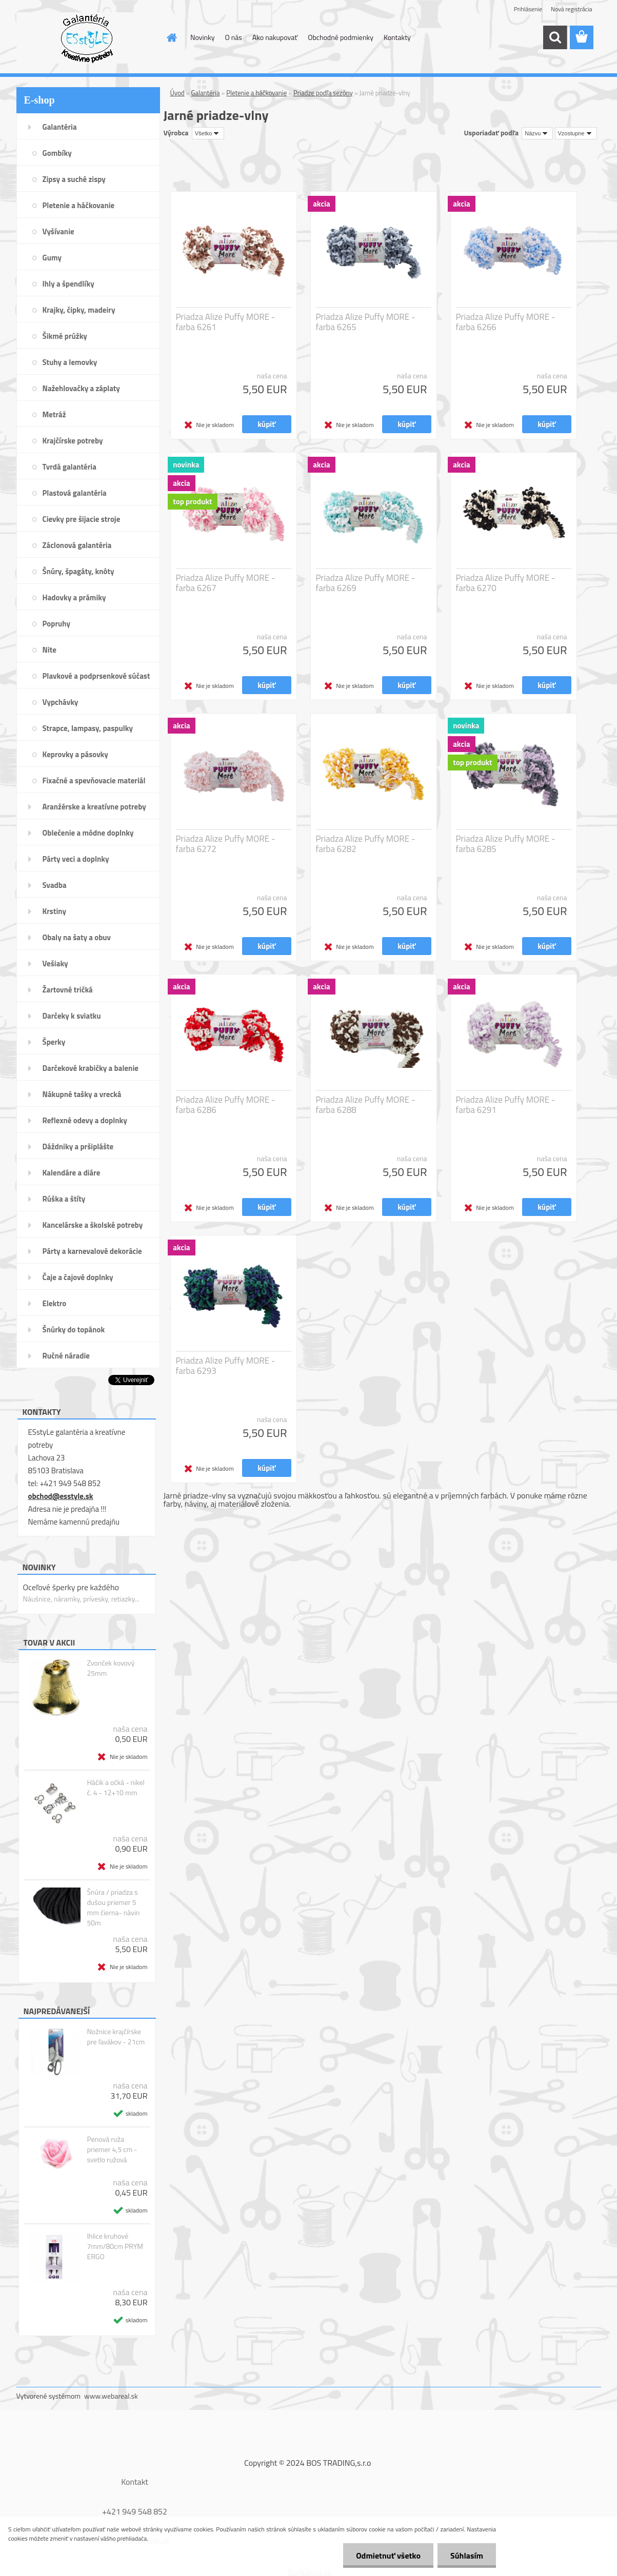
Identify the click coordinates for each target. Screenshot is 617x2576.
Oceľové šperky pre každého (71, 1587)
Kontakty (397, 37)
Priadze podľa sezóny (323, 93)
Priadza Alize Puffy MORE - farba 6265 (365, 322)
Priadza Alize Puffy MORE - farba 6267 (225, 583)
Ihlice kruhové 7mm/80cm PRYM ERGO (115, 2246)
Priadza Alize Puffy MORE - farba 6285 (505, 844)
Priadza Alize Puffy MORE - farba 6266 (505, 322)
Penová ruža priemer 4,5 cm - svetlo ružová (112, 2149)
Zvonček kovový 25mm (110, 1668)
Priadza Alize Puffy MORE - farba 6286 (225, 1104)
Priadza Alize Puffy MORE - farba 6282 (365, 844)
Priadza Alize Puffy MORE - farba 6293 (225, 1365)
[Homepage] (171, 37)
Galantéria (205, 93)
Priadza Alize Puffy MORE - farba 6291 (505, 1104)
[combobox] (537, 133)
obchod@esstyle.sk (60, 1496)
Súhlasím (466, 2555)
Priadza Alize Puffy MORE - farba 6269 (365, 583)
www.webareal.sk (111, 2395)
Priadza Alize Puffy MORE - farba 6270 (505, 583)
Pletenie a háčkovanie (256, 93)
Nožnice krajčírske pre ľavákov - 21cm (116, 2036)
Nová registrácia (571, 9)
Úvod (177, 93)
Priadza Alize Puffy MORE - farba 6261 (225, 322)
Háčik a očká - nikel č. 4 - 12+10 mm (115, 1787)
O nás (233, 37)
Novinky (202, 37)
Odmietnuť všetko (388, 2555)
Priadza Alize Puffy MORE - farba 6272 (225, 844)
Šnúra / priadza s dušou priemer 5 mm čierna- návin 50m (113, 1907)
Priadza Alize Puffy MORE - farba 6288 (365, 1104)
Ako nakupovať (274, 37)
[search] (555, 37)
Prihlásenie (528, 9)
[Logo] (86, 38)
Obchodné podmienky (340, 37)
